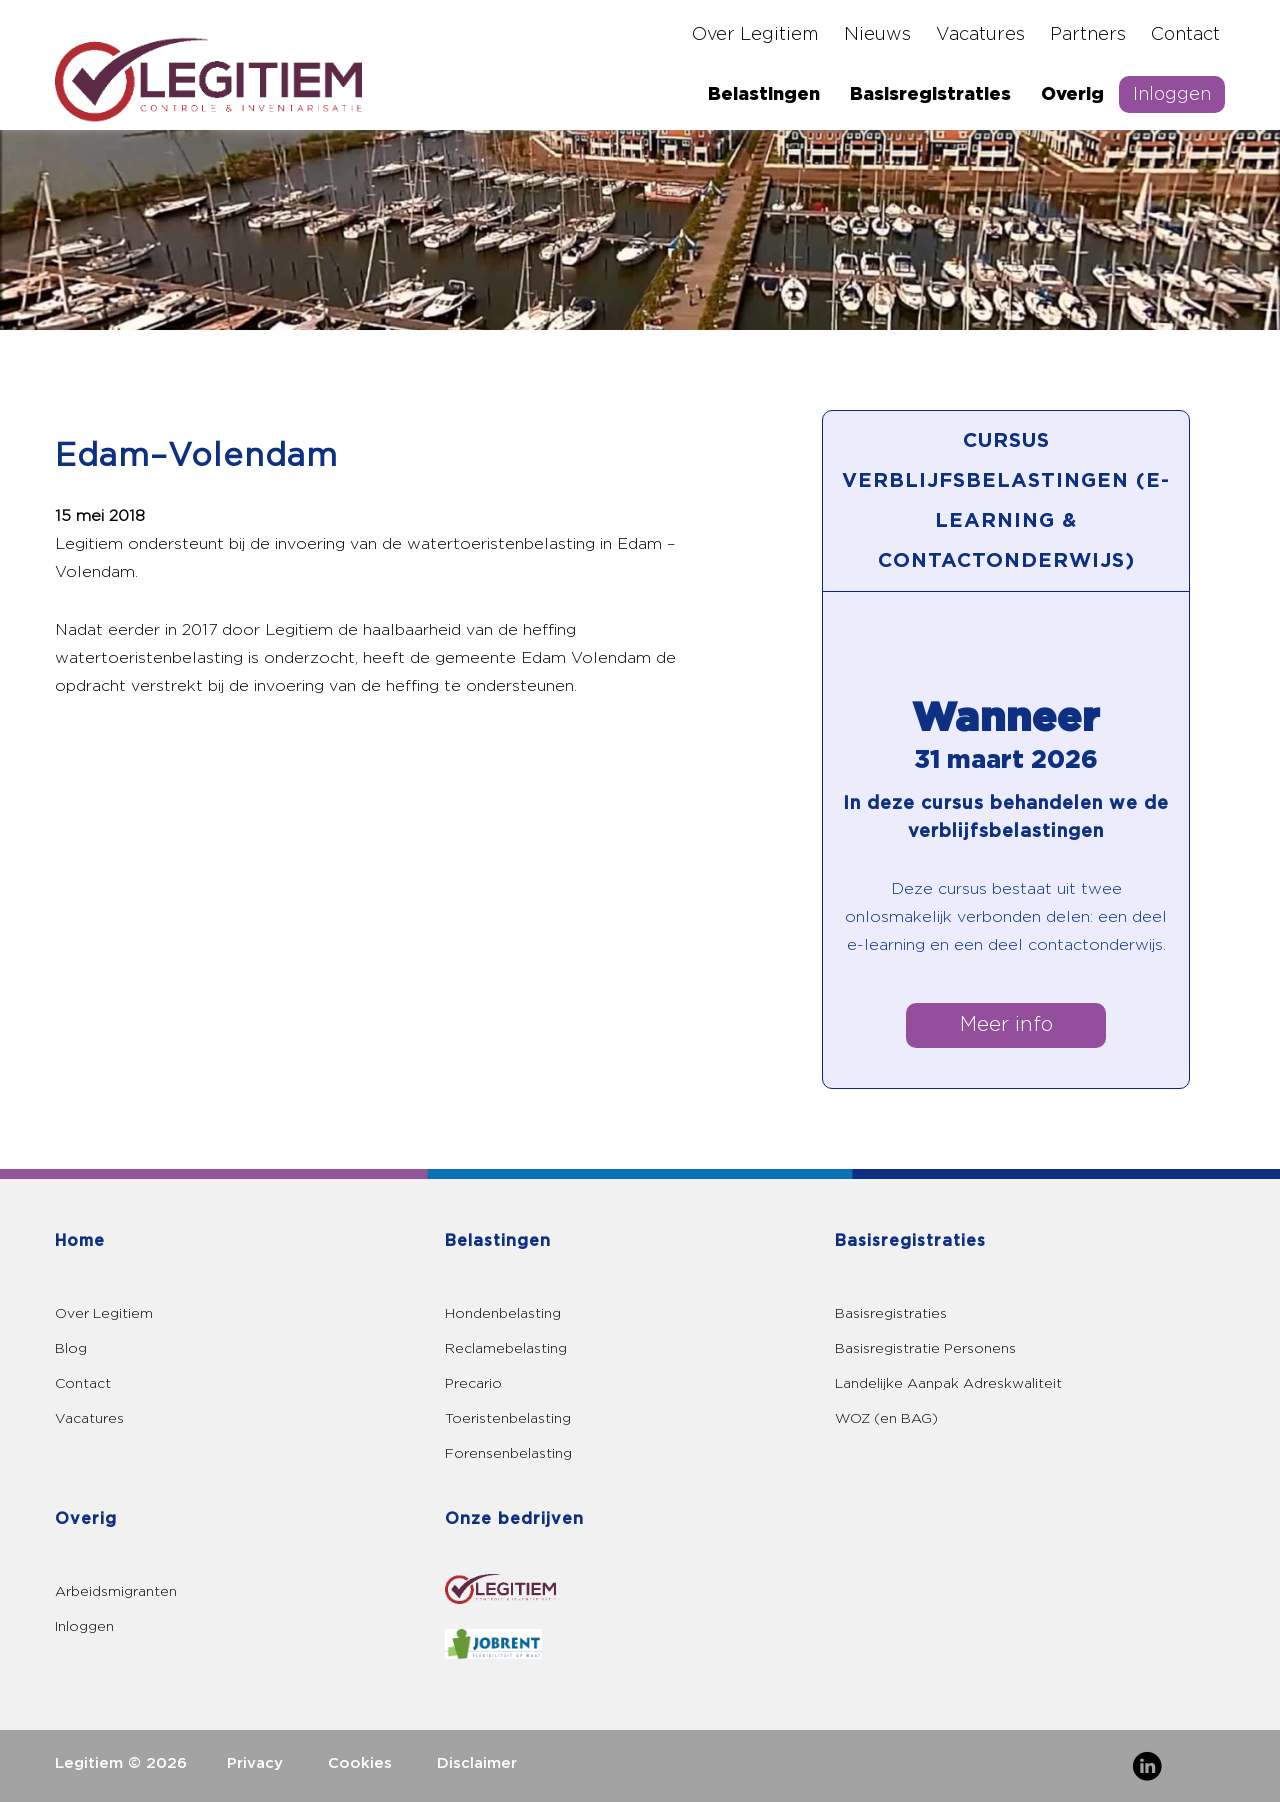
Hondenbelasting (503, 1313)
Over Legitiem (755, 34)
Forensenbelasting (508, 1453)
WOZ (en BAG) (886, 1418)
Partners (1088, 34)
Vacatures (980, 34)
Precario (473, 1383)
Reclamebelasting (506, 1348)
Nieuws (877, 34)
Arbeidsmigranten (116, 1591)
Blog (71, 1348)
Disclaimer (477, 1763)
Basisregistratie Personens (925, 1348)
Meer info (1006, 1025)
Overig (1072, 94)
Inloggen (1172, 94)
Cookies (360, 1763)
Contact (1185, 34)
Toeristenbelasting (508, 1418)
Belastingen (764, 94)
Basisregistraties (930, 94)
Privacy (255, 1763)
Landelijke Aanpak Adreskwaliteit (948, 1383)
